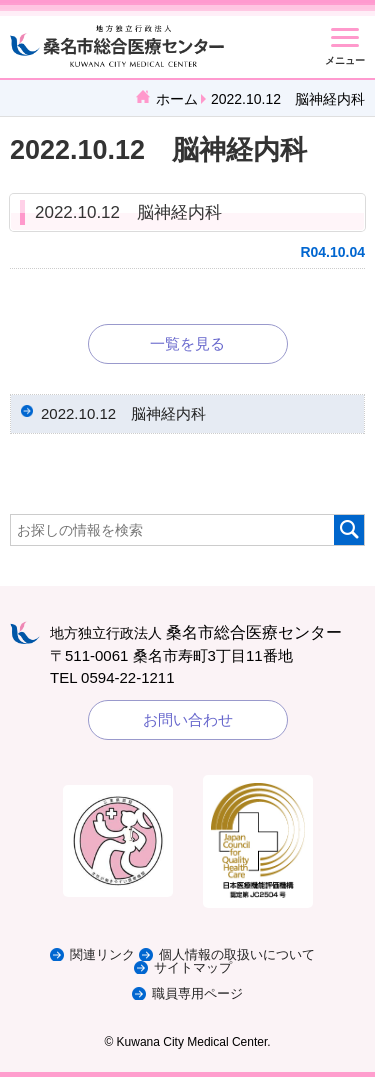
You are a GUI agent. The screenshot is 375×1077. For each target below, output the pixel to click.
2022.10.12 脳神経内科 (128, 212)
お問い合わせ (188, 719)
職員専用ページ (197, 993)
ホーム (177, 99)
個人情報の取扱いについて (237, 954)
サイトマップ (193, 967)
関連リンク (102, 954)
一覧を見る (187, 343)
